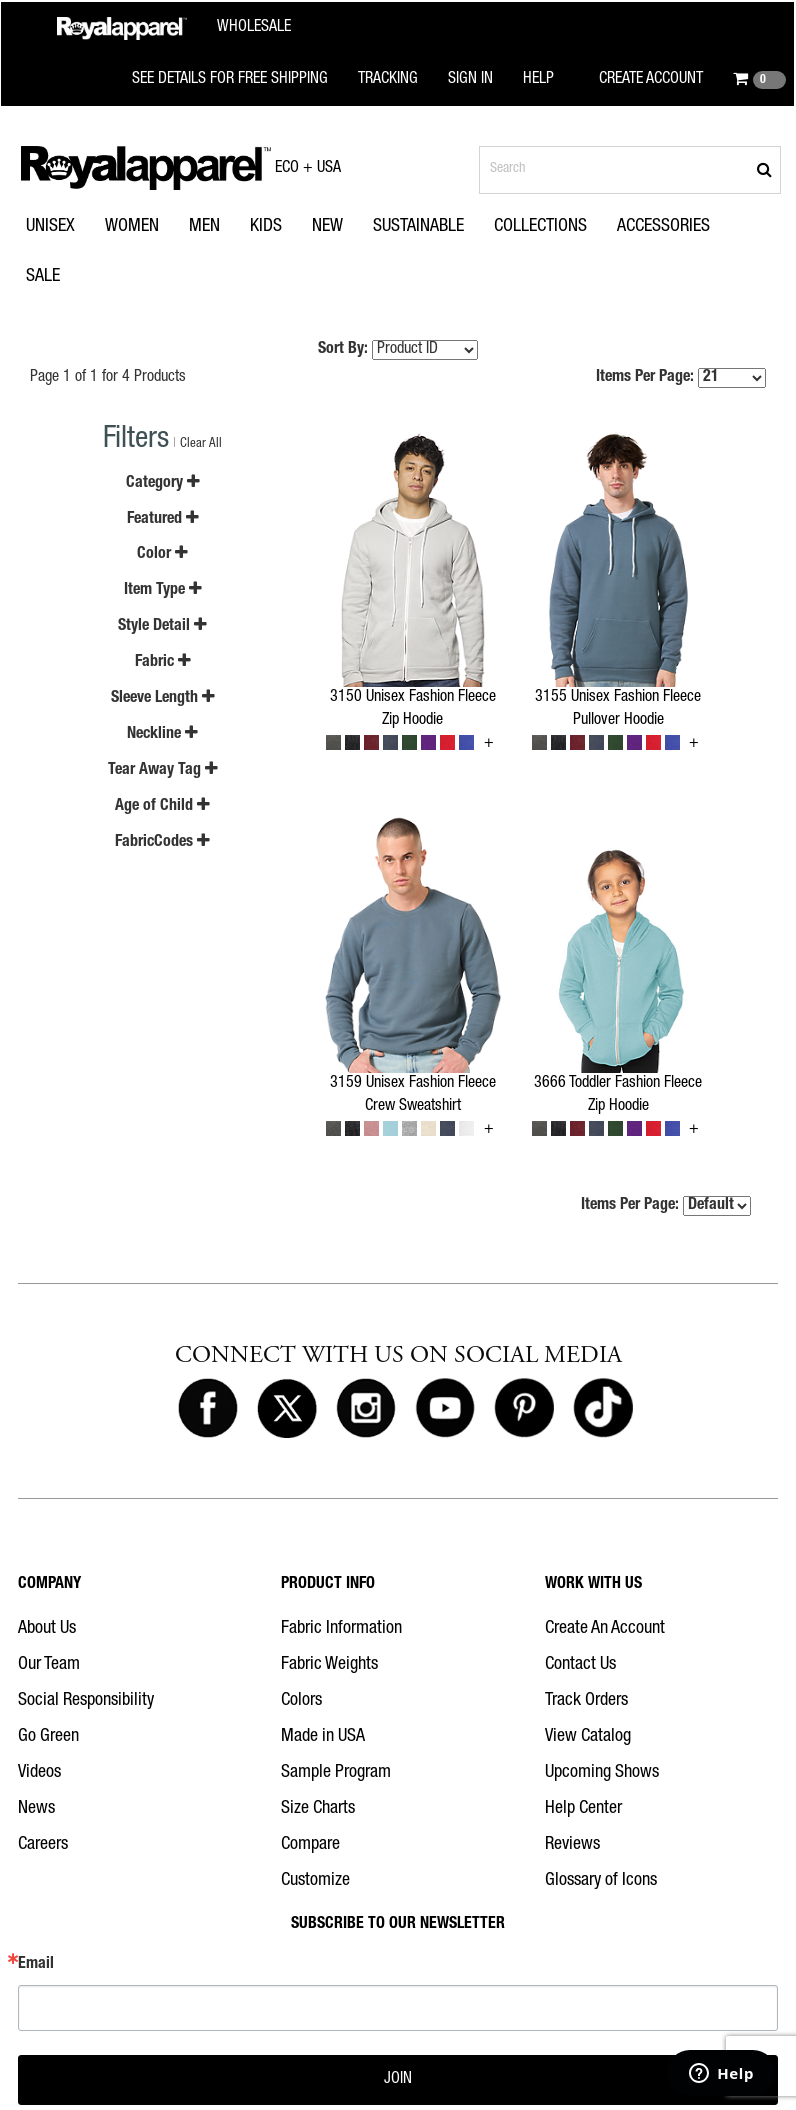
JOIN (398, 2080)
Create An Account (605, 1629)
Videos (39, 1773)
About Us (47, 1629)
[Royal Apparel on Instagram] (366, 1409)
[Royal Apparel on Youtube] (445, 1409)
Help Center (583, 1809)
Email (36, 1965)
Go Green (48, 1737)
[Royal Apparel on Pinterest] (524, 1409)
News (36, 1809)
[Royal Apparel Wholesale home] (174, 28)
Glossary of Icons (601, 1881)
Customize (315, 1881)
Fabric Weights (329, 1665)
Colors (301, 1701)
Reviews (572, 1845)
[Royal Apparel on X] (287, 1409)
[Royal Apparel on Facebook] (208, 1409)
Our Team (49, 1665)
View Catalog (588, 1737)
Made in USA (323, 1737)
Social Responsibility (86, 1701)
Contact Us (580, 1665)
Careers (43, 1845)
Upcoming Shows (602, 1773)
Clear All (201, 444)
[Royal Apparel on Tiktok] (603, 1409)
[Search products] (630, 170)
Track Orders (586, 1701)
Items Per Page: (681, 378)
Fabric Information (341, 1629)
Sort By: (343, 350)
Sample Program (336, 1773)
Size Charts (318, 1809)
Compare (310, 1845)
